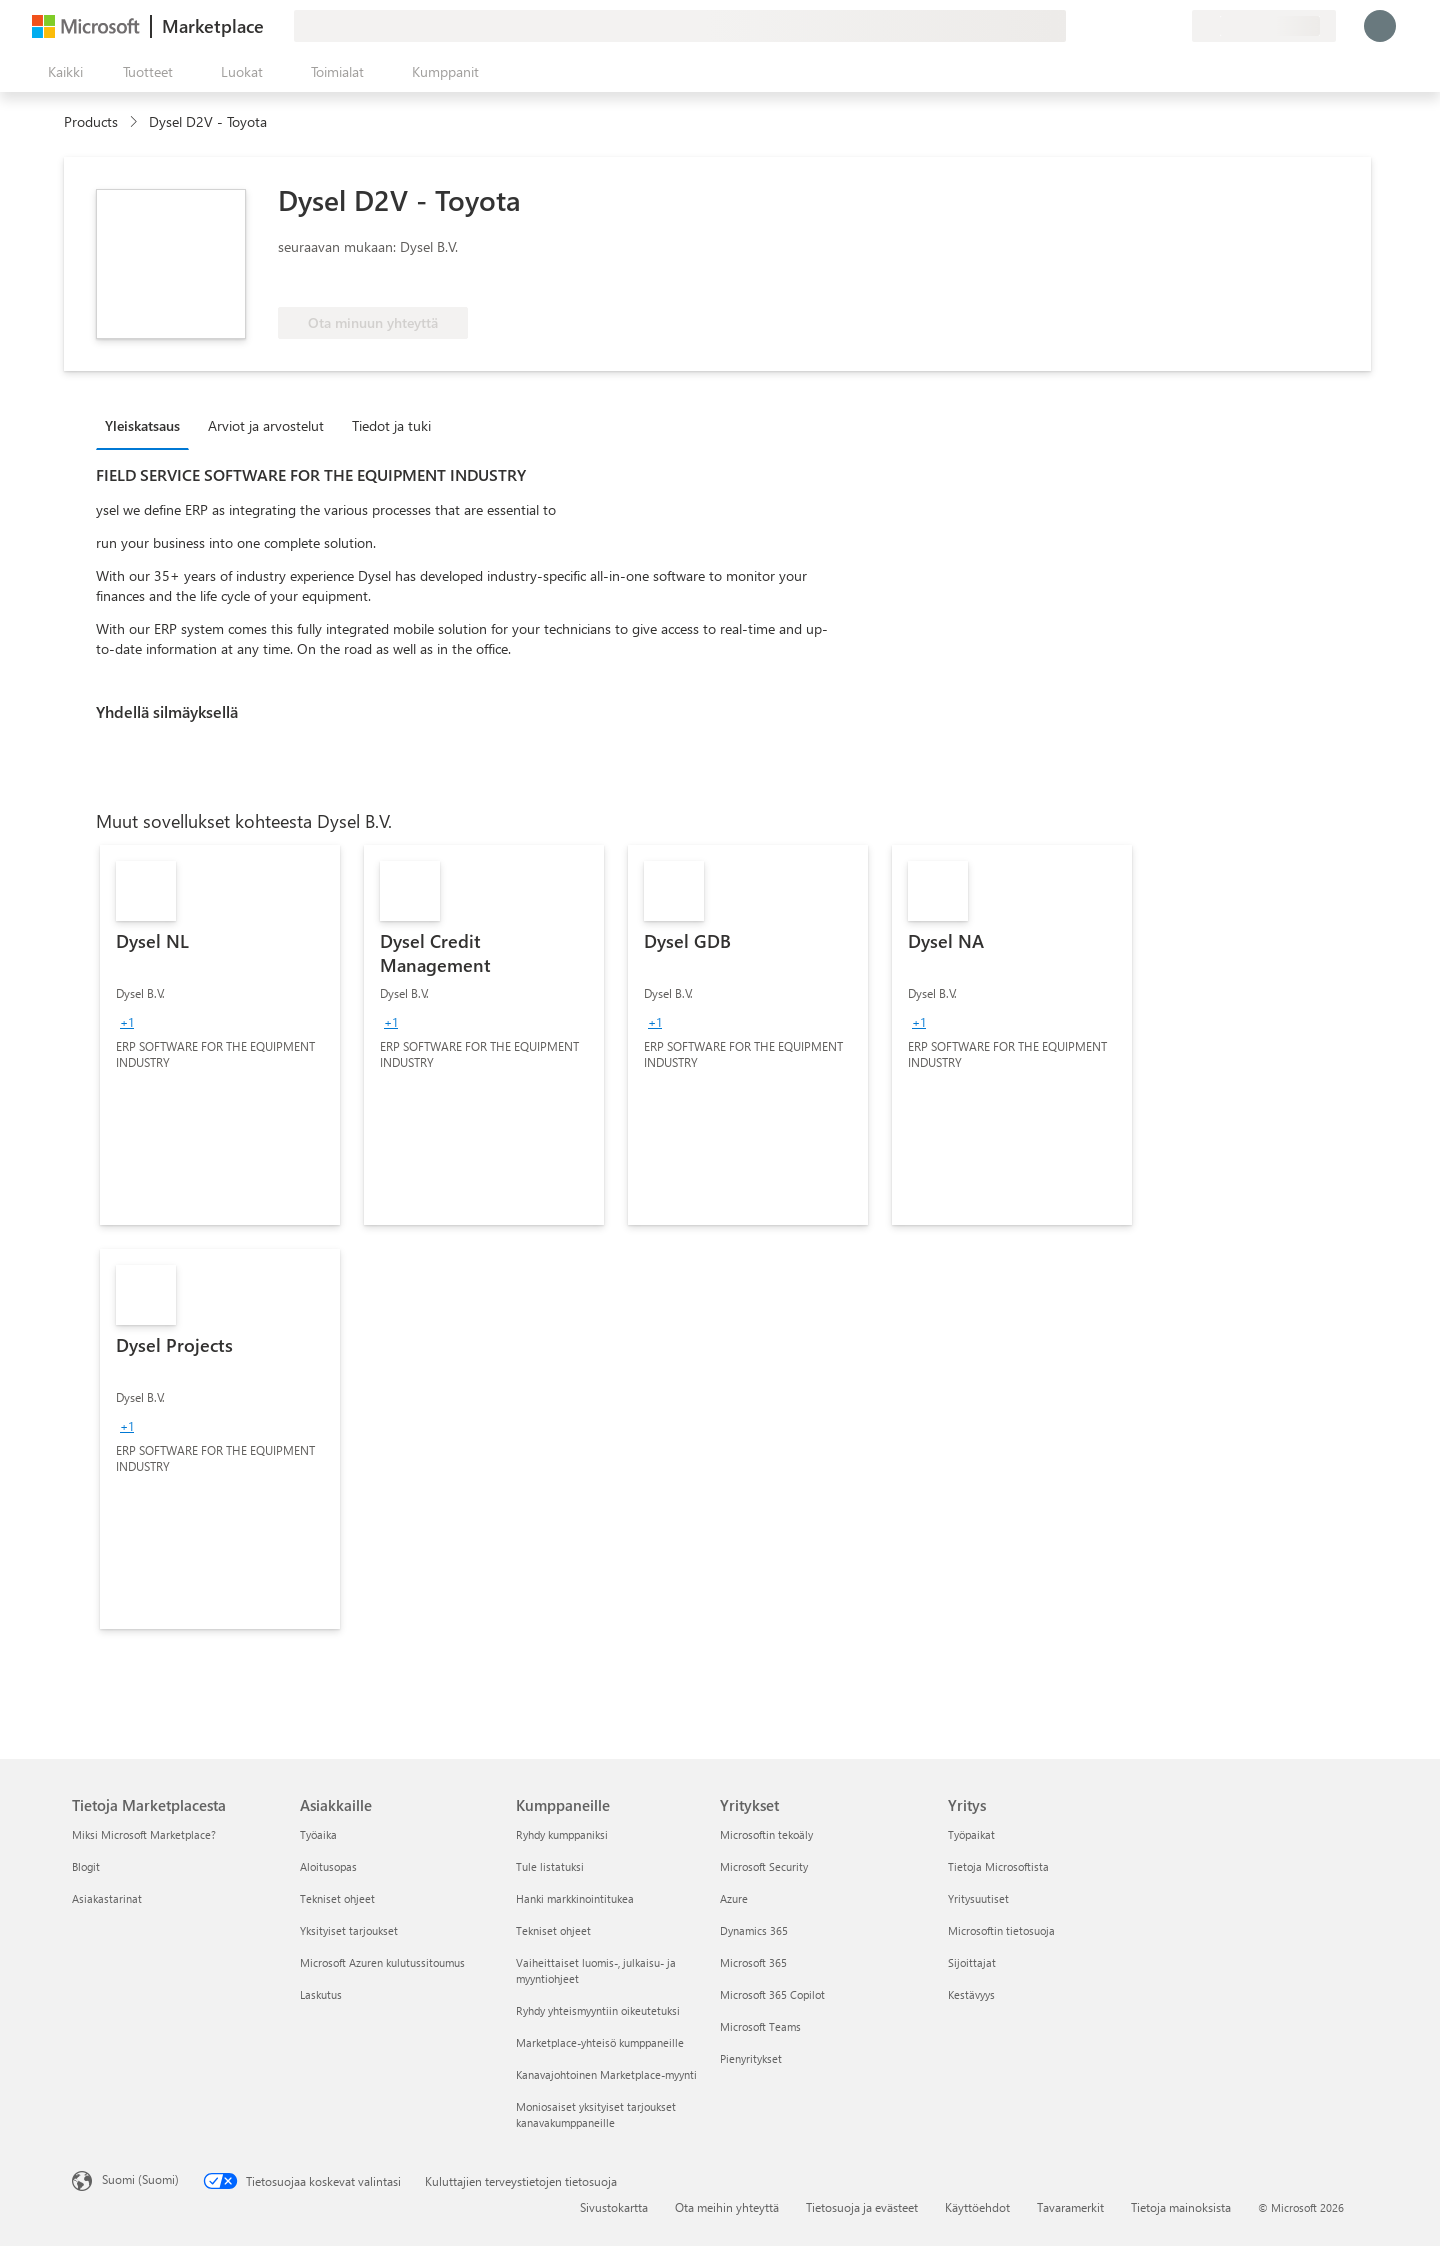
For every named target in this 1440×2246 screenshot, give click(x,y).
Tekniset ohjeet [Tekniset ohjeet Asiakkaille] (337, 1898)
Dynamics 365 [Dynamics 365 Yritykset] (754, 1930)
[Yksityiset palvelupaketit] (1176, 26)
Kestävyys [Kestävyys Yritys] (971, 1994)
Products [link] (91, 121)
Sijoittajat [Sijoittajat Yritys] (972, 1962)
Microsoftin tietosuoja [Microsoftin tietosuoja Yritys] (1001, 1930)
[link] (220, 1035)
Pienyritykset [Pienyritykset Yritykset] (751, 2058)
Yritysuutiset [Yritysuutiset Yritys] (978, 1898)
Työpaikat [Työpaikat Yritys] (971, 1834)
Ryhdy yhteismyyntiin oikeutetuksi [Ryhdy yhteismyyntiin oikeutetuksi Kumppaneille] (598, 2010)
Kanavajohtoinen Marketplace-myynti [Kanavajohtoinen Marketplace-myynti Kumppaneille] (606, 2074)
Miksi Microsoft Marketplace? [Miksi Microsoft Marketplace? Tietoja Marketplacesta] (144, 1834)
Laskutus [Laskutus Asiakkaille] (321, 1994)
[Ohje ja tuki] (1128, 26)
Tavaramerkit (1070, 2207)
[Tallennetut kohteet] (1152, 26)
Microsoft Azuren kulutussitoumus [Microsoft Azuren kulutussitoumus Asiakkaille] (382, 1962)
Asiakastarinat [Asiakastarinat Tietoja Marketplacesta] (107, 1898)
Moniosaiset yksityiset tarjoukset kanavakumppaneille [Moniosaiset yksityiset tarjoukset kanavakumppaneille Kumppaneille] (596, 2114)
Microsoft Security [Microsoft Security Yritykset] (764, 1866)
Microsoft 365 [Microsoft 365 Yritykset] (753, 1962)
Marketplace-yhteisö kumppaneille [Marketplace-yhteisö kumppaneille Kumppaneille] (600, 2042)
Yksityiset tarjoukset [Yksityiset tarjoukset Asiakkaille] (349, 1930)
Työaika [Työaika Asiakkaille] (318, 1834)
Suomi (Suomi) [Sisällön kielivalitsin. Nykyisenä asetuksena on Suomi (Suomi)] (140, 2179)
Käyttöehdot (977, 2207)
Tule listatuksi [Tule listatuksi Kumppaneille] (550, 1866)
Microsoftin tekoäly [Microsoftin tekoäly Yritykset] (766, 1834)
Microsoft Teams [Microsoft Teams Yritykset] (760, 2026)
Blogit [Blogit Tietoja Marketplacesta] (86, 1866)
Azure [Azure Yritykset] (734, 1898)
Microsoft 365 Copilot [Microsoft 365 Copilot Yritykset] (772, 1994)
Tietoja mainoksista (1181, 2207)
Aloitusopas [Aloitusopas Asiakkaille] (328, 1866)
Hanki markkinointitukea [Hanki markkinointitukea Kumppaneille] (575, 1898)
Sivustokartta (614, 2207)
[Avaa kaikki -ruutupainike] (61, 72)
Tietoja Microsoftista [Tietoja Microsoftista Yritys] (998, 1866)
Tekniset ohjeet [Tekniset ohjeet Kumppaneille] (553, 1930)
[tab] (147, 425)
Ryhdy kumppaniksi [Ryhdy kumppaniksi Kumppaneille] (562, 1834)
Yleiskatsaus (142, 425)
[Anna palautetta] (1104, 26)
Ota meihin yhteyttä (727, 2207)
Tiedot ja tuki (391, 425)
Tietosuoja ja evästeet (862, 2207)
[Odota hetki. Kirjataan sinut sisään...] (1380, 26)
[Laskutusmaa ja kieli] (1264, 26)
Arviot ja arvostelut (266, 425)
